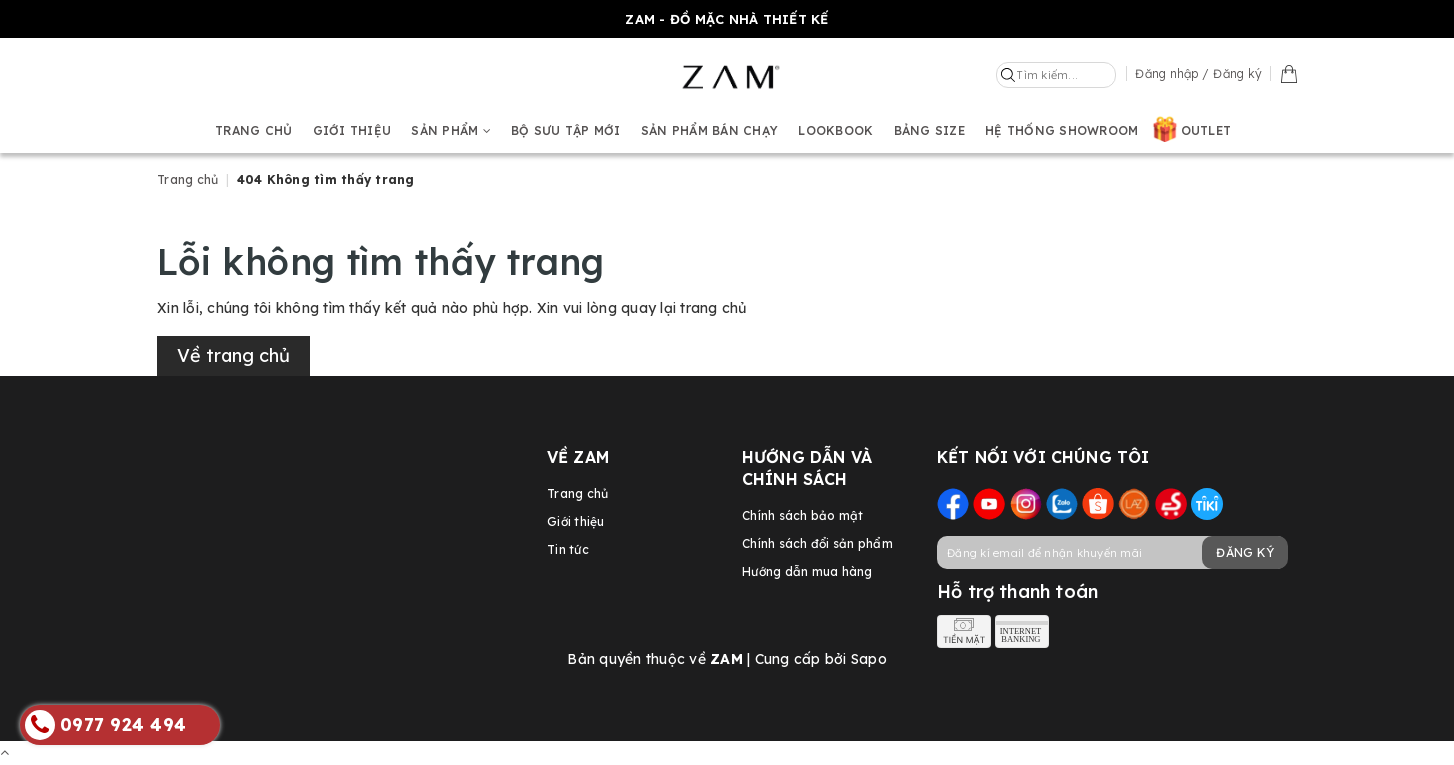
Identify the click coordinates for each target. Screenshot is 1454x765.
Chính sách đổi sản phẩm (817, 543)
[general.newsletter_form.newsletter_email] (1112, 552)
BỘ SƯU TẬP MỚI (566, 130)
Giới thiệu (352, 130)
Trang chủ (253, 130)
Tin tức (568, 549)
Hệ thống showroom (1061, 130)
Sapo (869, 659)
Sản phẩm (451, 130)
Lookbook (835, 130)
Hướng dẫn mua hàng (807, 571)
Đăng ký (1245, 552)
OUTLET (1206, 130)
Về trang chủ (233, 355)
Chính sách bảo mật (803, 515)
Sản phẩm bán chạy (709, 130)
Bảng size (929, 130)
